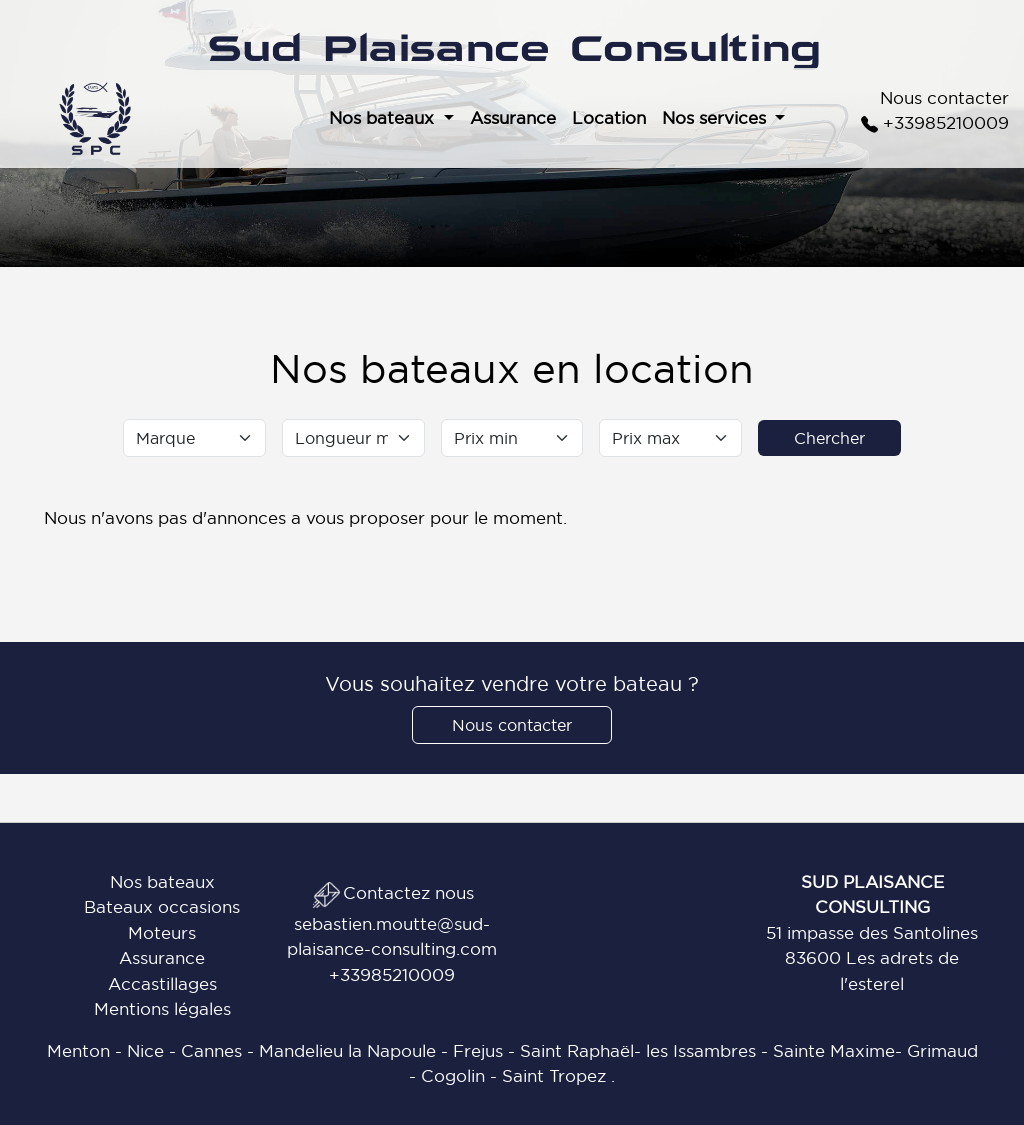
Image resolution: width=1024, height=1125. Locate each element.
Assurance (513, 117)
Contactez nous (392, 892)
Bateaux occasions (162, 906)
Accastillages (162, 983)
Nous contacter (944, 97)
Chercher (829, 438)
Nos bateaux (162, 881)
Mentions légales (162, 1008)
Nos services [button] (716, 117)
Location (609, 117)
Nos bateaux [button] (384, 117)
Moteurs (162, 932)
